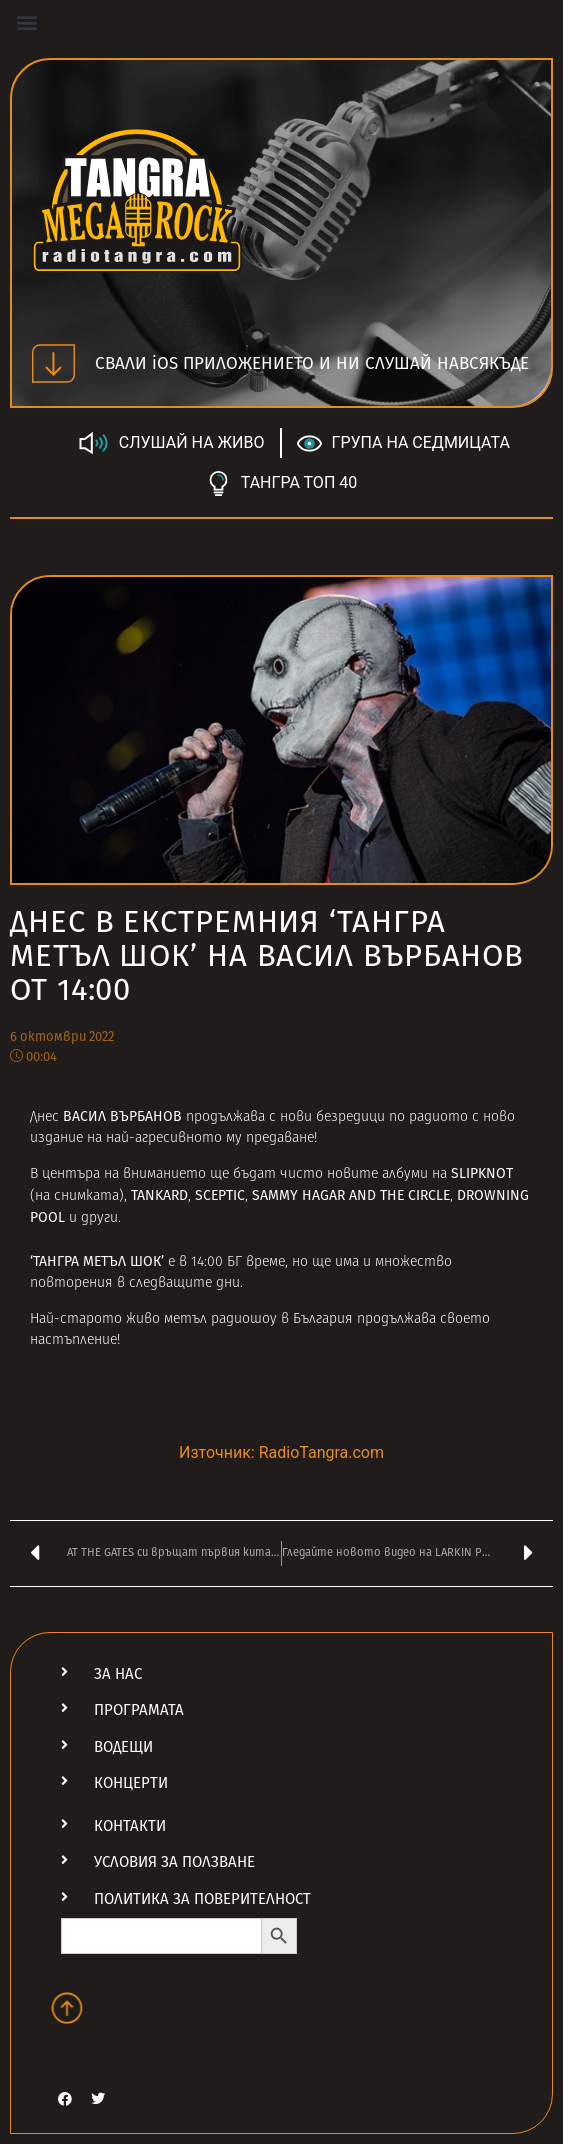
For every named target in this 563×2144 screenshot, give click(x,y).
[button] (26, 21)
